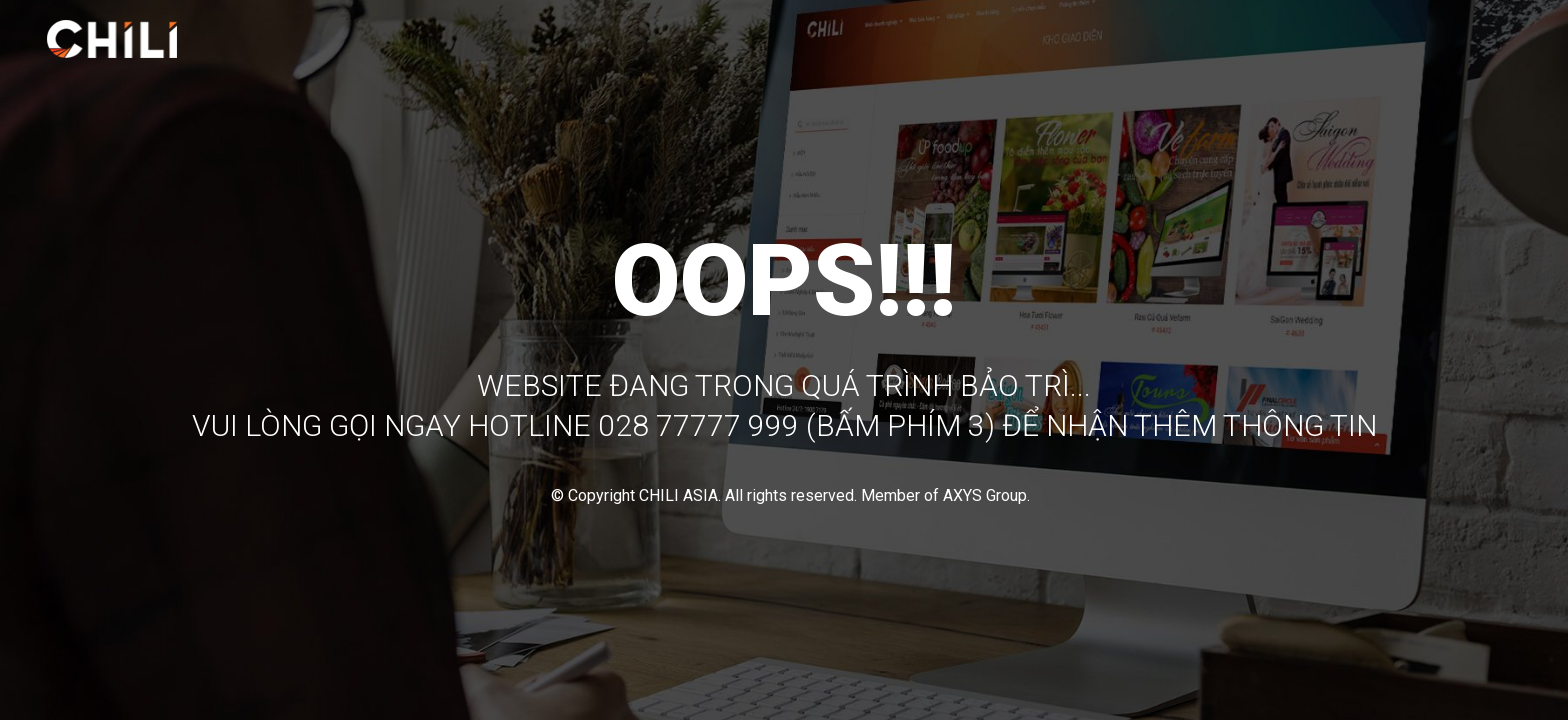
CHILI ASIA (678, 495)
